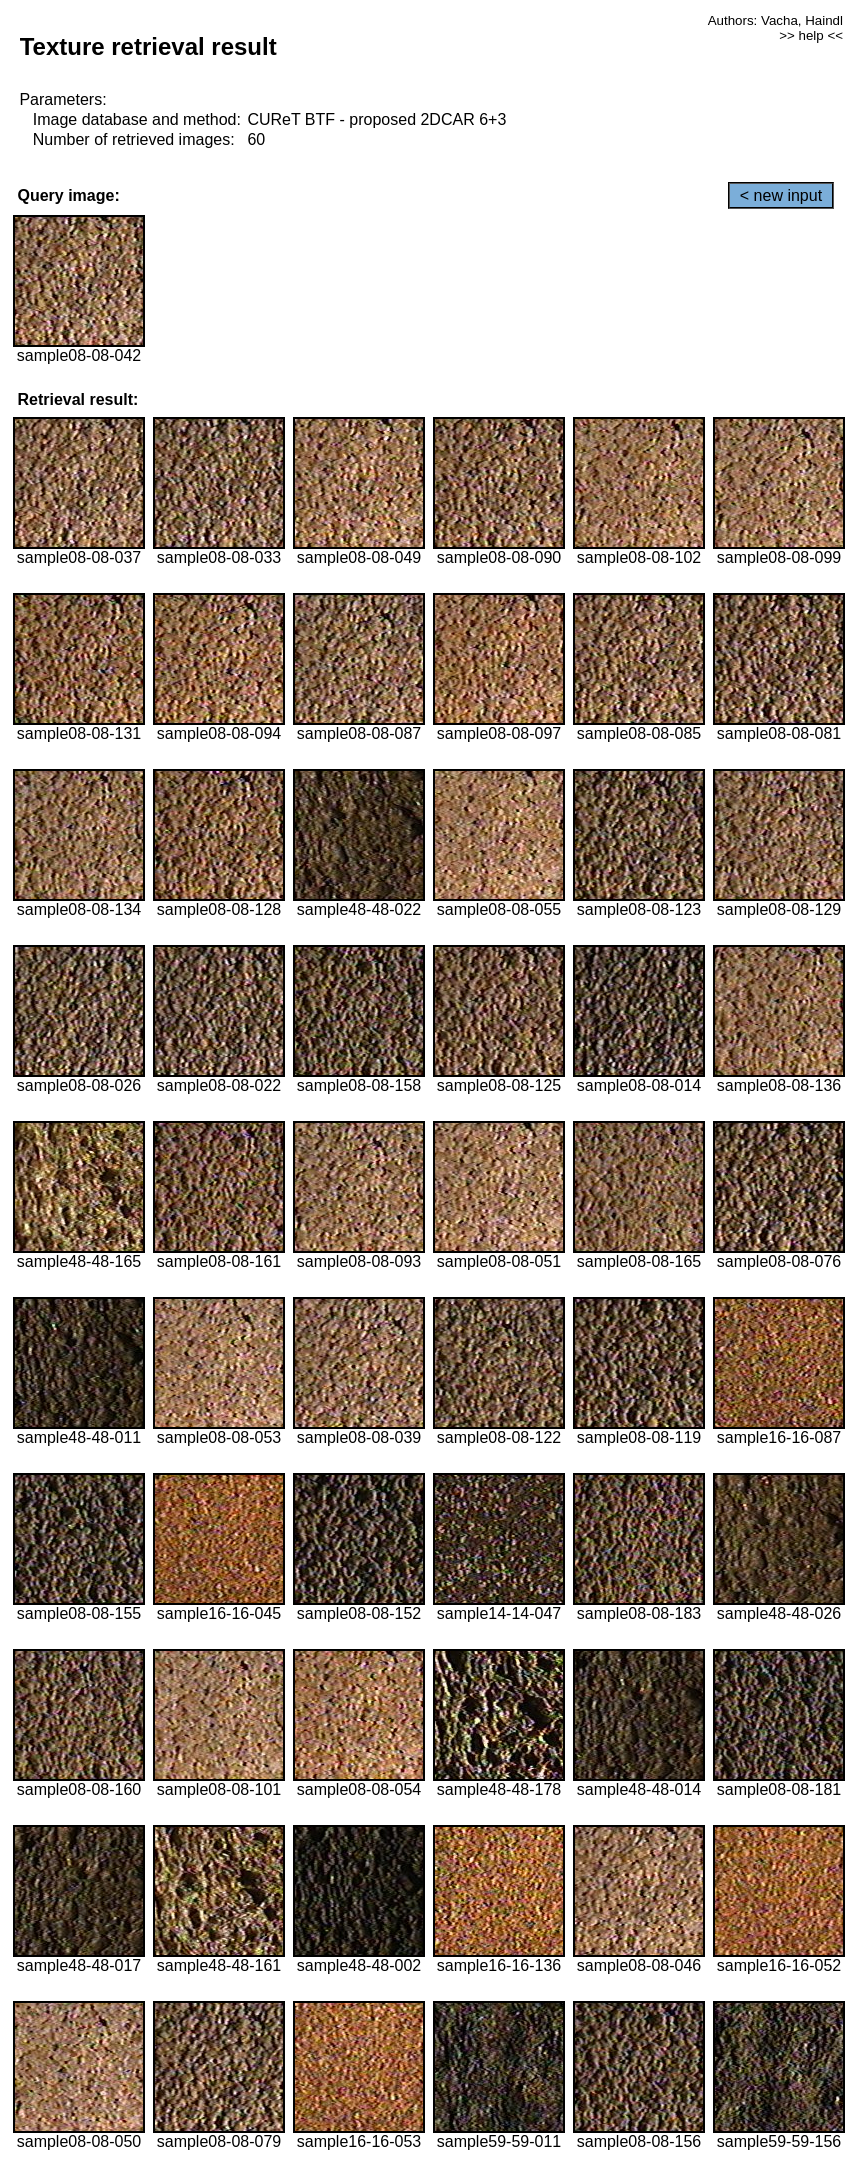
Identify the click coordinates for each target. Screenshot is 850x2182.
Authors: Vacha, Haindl (775, 20)
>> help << (811, 35)
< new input (781, 195)
